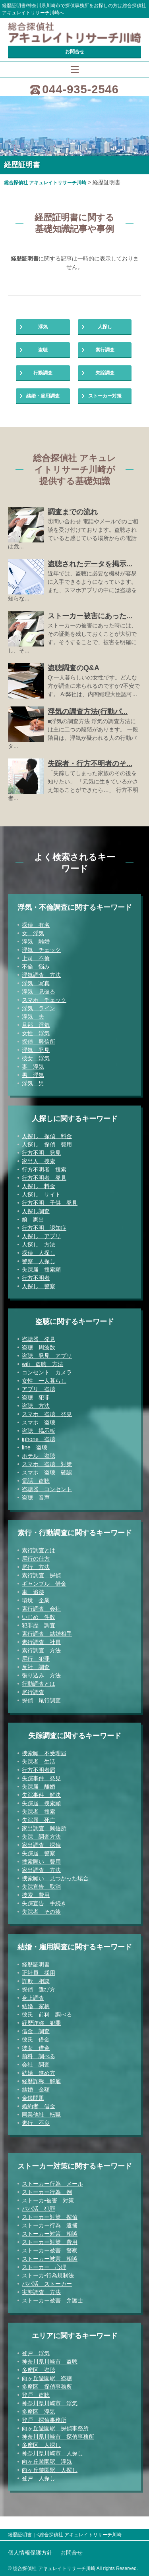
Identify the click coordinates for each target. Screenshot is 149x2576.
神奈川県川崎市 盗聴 (49, 2361)
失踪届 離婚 (38, 1786)
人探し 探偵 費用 (47, 1144)
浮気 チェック (41, 950)
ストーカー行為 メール (52, 2183)
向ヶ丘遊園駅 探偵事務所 (55, 2428)
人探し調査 (36, 1211)
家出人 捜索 (38, 1161)
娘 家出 (33, 1219)
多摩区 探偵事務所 (47, 2386)
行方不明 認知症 (44, 1228)
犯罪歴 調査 (38, 1625)
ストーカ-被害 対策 (48, 2200)
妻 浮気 (33, 1066)
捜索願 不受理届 (44, 1753)
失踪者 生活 (38, 1761)
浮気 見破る (38, 991)
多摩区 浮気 (38, 2411)
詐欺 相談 (36, 1981)
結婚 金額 (36, 2089)
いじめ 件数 (38, 1617)
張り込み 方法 (41, 1675)
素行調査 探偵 (41, 1575)
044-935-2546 (80, 89)
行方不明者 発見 (44, 1178)
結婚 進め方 (38, 2073)
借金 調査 (36, 2031)
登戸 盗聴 (36, 2395)
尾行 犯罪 (36, 1659)
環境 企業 (36, 1600)
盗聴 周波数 (38, 1347)
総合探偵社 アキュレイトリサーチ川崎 (45, 182)
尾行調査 (33, 1692)
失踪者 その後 (41, 1911)
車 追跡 (33, 1592)
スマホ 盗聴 (38, 1422)
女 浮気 (33, 933)
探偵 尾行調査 (41, 1700)
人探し (105, 327)
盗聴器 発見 (38, 1339)
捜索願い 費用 (41, 1861)
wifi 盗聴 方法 (42, 1364)
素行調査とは (38, 1550)
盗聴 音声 (36, 1497)
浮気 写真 (36, 983)
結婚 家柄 (36, 2006)
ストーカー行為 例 (47, 2192)
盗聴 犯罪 (36, 1397)
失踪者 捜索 (38, 1811)
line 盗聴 (34, 1447)
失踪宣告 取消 (41, 1886)
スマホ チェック (44, 1000)
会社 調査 (36, 2064)
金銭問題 (33, 2098)
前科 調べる (38, 2056)
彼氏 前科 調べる (47, 2014)
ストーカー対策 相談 (49, 2234)
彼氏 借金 (36, 2039)
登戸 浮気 (36, 2353)
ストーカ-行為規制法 (48, 2275)
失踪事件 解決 (41, 1795)
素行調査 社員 (41, 1642)
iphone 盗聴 (38, 1439)
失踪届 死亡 (38, 1820)
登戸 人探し (38, 2478)
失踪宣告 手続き (44, 1903)
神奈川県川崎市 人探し (52, 2453)
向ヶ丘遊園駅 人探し (49, 2470)
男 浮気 (33, 1075)
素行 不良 (36, 2123)
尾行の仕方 (36, 1558)
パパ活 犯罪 (38, 2209)
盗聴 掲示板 (38, 1431)
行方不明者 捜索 (44, 1169)
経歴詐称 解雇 (41, 2081)
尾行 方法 (36, 1567)
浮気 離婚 (36, 941)
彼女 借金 (36, 2048)
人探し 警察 (38, 1286)
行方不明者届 (38, 1770)
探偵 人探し (38, 1253)
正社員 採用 (38, 1973)
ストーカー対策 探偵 (49, 2217)
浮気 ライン (38, 1008)
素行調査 (104, 350)
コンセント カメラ (47, 1372)
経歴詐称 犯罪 (41, 2023)
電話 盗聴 (36, 1481)
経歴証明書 (36, 1964)
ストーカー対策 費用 (49, 2242)
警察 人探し (38, 1261)
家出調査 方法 (41, 1870)
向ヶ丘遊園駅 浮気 (47, 2461)
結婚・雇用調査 (43, 396)
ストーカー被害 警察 (49, 2250)
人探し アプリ (41, 1236)
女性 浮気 (36, 1033)
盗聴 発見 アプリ (47, 1356)
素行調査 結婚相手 (47, 1634)
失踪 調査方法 (41, 1836)
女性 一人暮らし (44, 1381)
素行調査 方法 (41, 1650)
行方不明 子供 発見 (49, 1203)
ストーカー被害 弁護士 (52, 2300)
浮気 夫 (33, 1016)
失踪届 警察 (38, 1853)
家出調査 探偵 (41, 1845)
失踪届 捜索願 (41, 1269)
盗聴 (43, 350)
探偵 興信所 (38, 1041)
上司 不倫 (36, 958)
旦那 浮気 (36, 1025)
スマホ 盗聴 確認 (47, 1472)
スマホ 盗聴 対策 (47, 1464)
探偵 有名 (36, 925)
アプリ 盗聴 (38, 1389)
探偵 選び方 (38, 1989)
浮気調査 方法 (41, 975)
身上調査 (33, 1998)
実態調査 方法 (41, 2292)
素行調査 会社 (41, 1608)
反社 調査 (36, 1667)
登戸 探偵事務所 (44, 2420)
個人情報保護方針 (30, 2552)
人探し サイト (41, 1194)
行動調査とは (38, 1684)
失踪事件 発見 (41, 1778)
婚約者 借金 (38, 2106)
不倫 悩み (36, 966)
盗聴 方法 (36, 1406)
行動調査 (42, 373)
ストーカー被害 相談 (49, 2259)
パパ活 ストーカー (47, 2284)
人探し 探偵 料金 (47, 1136)
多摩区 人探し (41, 2445)
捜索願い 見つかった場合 (55, 1878)
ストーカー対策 (105, 396)
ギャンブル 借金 (44, 1583)
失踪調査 (104, 373)
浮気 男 (33, 1083)
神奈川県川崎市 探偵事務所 (58, 2436)
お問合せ (74, 51)
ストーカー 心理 (44, 2267)
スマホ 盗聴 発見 (47, 1414)
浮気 (43, 327)
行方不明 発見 (41, 1153)
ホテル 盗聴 (38, 1456)
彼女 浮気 (36, 1058)
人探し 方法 (38, 1244)
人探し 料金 (38, 1186)
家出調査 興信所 (44, 1828)
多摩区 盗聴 (38, 2370)
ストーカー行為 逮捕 (49, 2225)
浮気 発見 (36, 1050)
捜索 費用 (36, 1895)
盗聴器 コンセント (47, 1489)
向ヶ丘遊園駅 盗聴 (47, 2378)
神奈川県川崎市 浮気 (49, 2403)
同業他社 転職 (41, 2114)
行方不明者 (36, 1278)
